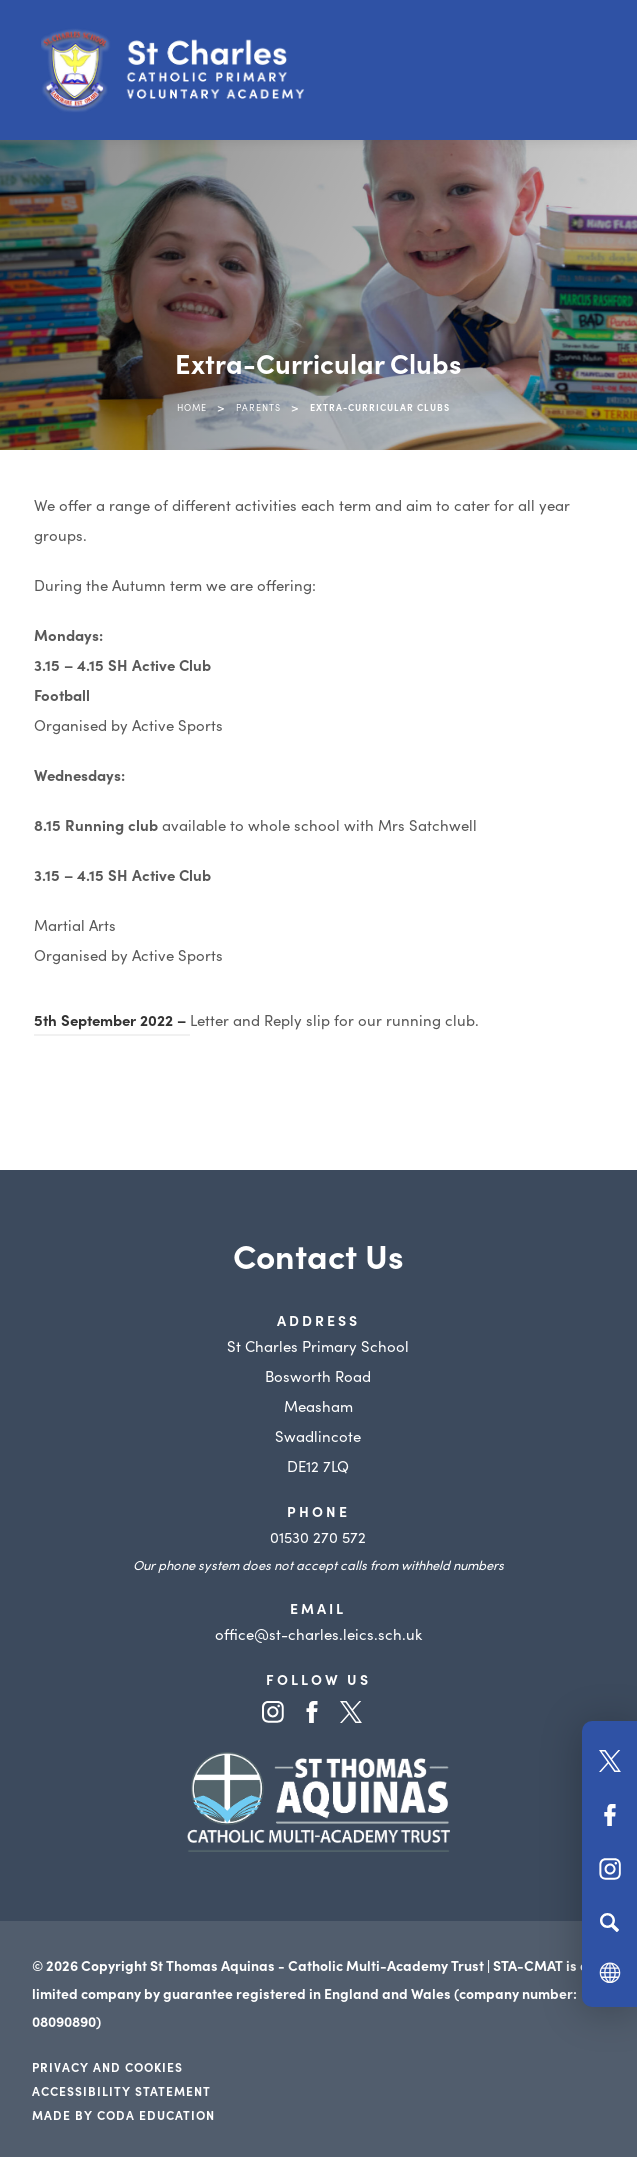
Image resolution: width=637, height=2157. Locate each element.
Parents (258, 407)
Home (192, 407)
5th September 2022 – (112, 1019)
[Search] (609, 1922)
